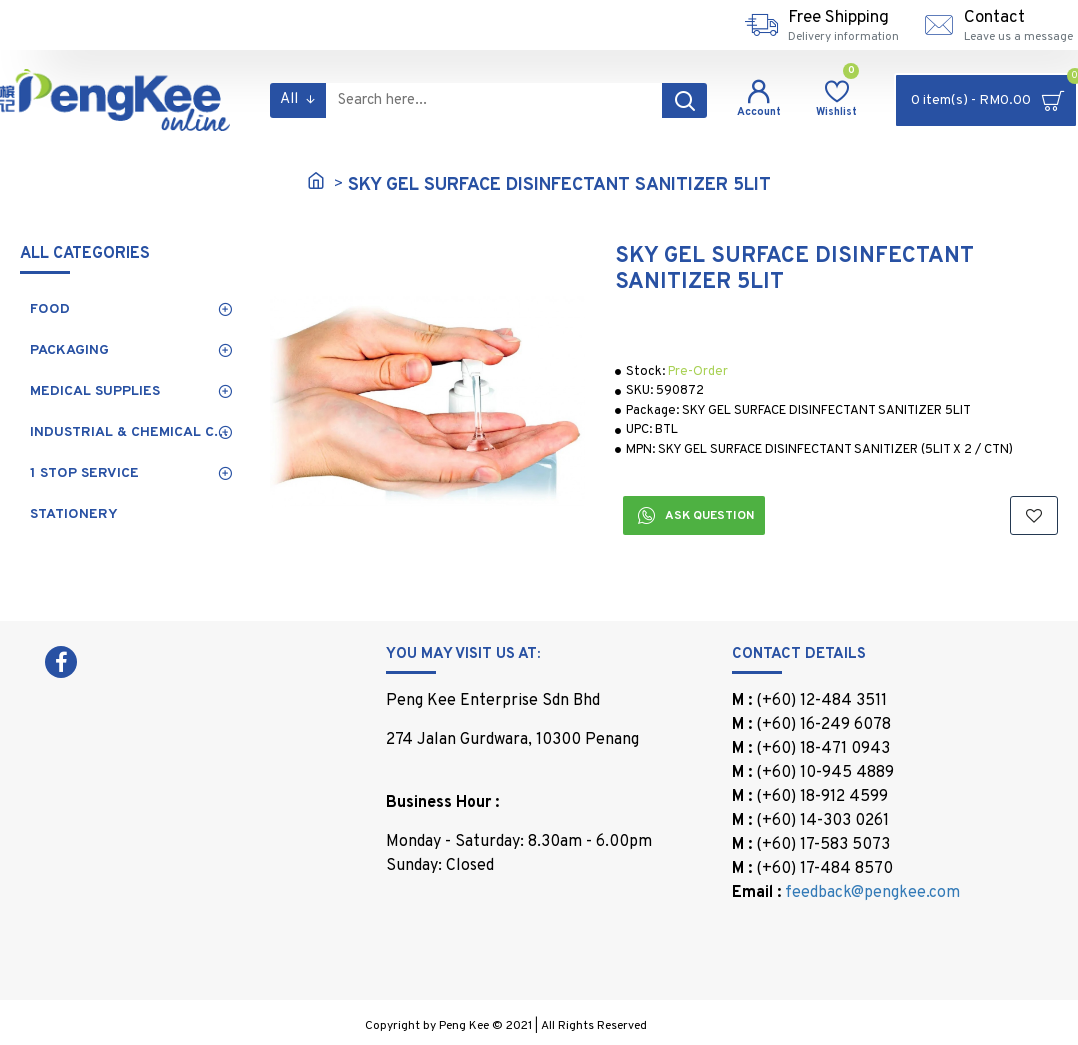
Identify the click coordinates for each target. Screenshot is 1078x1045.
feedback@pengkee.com (872, 893)
